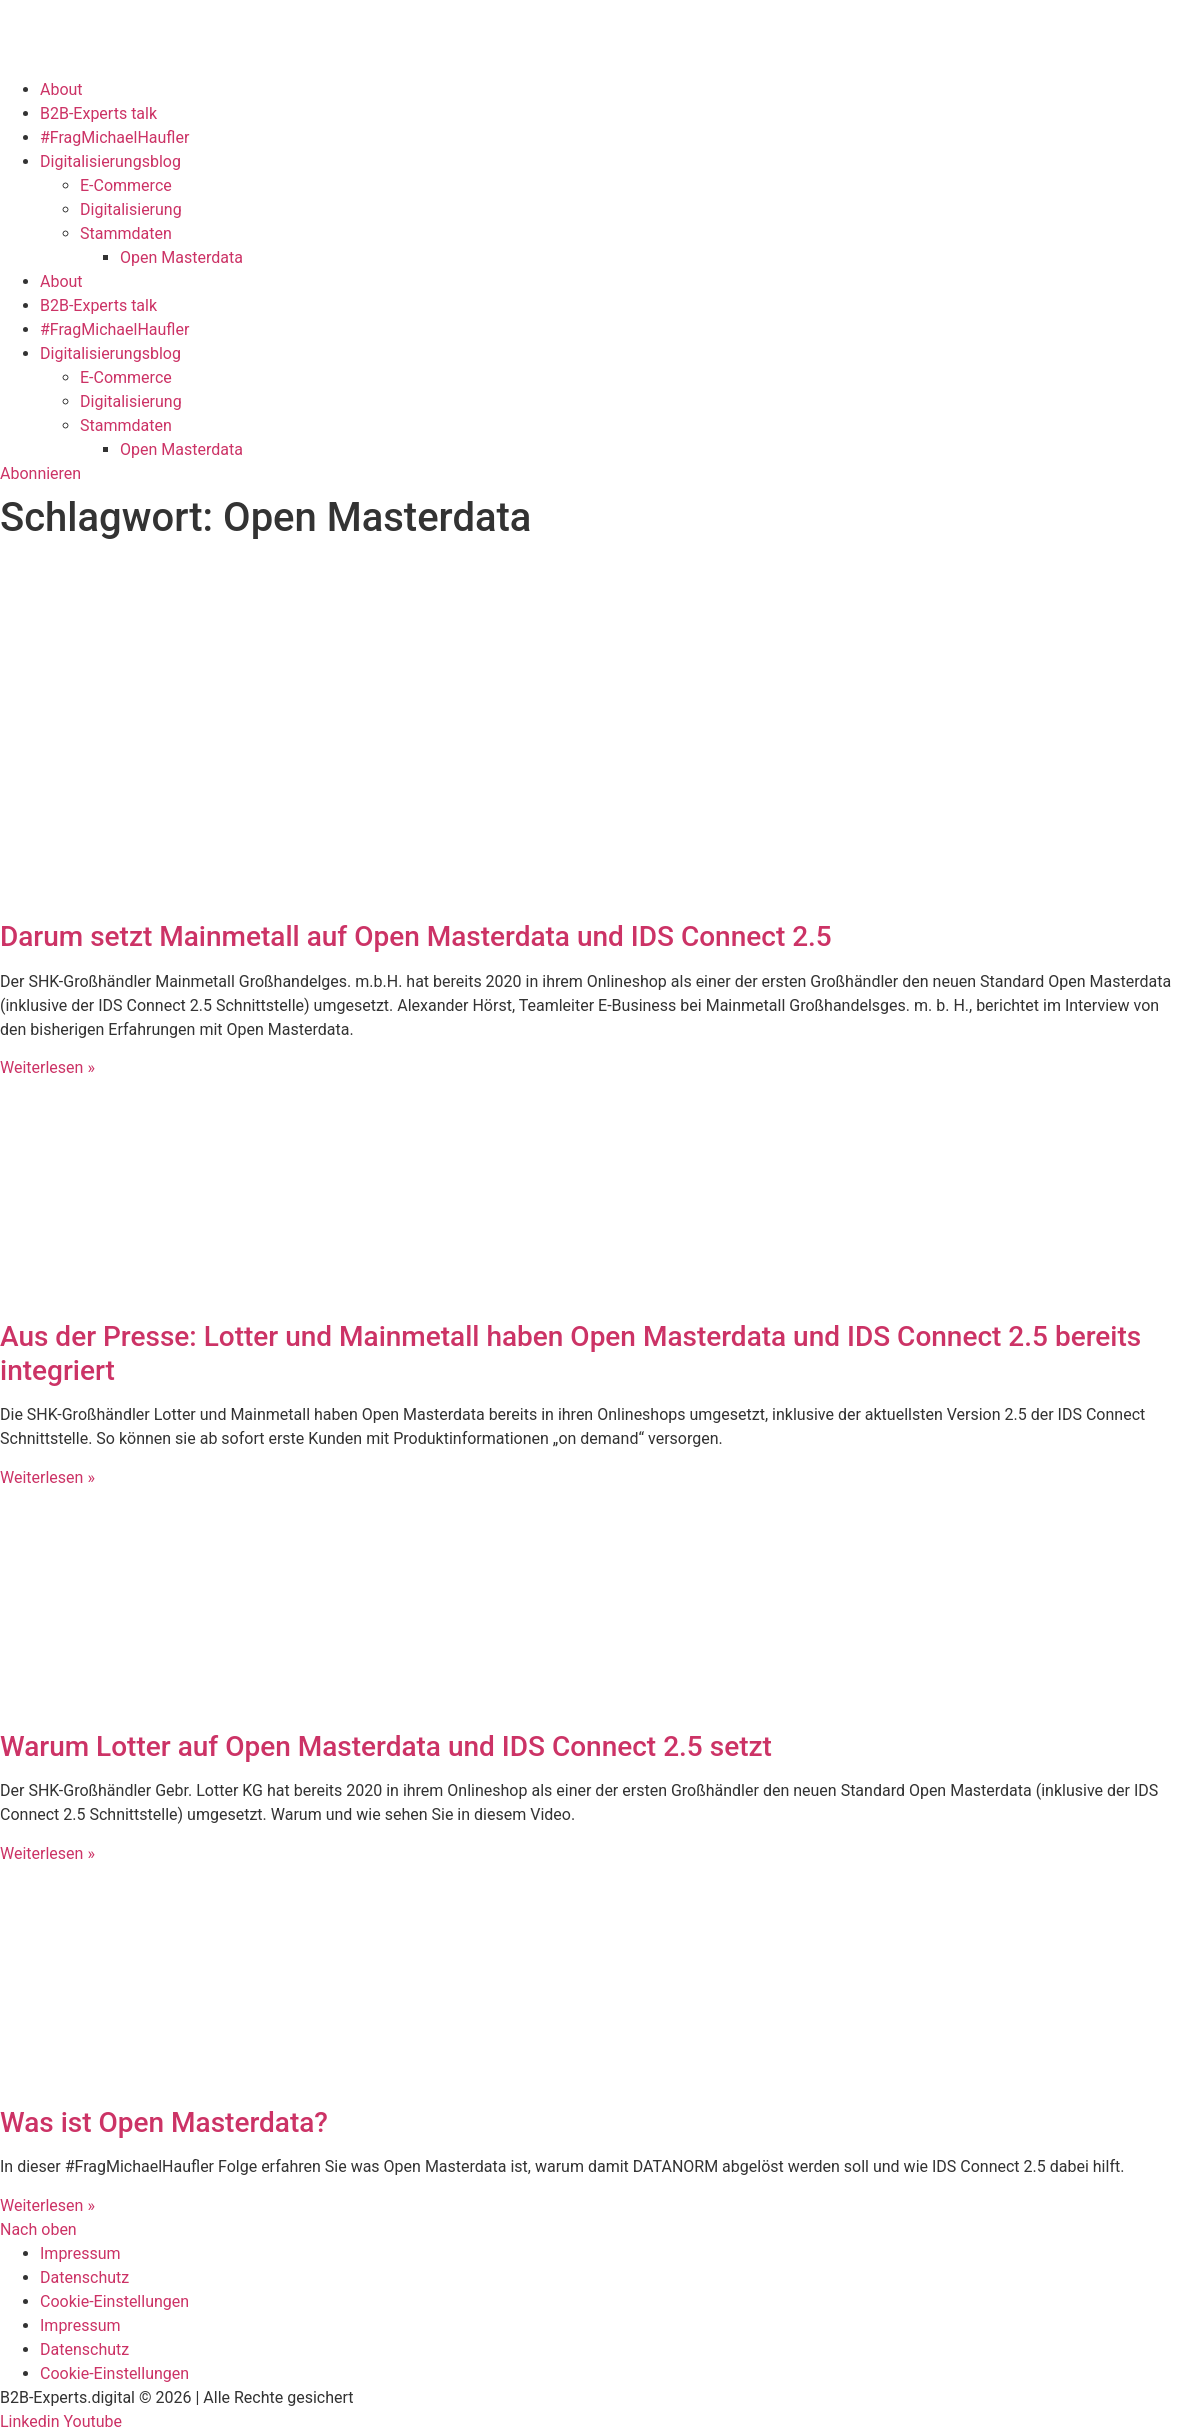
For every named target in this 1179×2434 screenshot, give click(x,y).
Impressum (80, 2253)
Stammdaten (126, 233)
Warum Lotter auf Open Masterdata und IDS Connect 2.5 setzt (386, 1746)
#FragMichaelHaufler (114, 137)
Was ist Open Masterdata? (164, 2122)
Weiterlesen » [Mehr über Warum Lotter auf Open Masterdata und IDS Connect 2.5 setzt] (47, 1853)
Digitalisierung (131, 209)
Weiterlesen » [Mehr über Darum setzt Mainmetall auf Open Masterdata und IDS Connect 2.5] (47, 1067)
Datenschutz (84, 2277)
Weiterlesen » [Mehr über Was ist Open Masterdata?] (47, 2205)
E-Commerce (126, 185)
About (61, 89)
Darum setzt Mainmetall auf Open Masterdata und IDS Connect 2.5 (416, 936)
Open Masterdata (181, 257)
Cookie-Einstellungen (114, 2301)
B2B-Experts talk (98, 113)
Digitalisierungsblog (110, 161)
